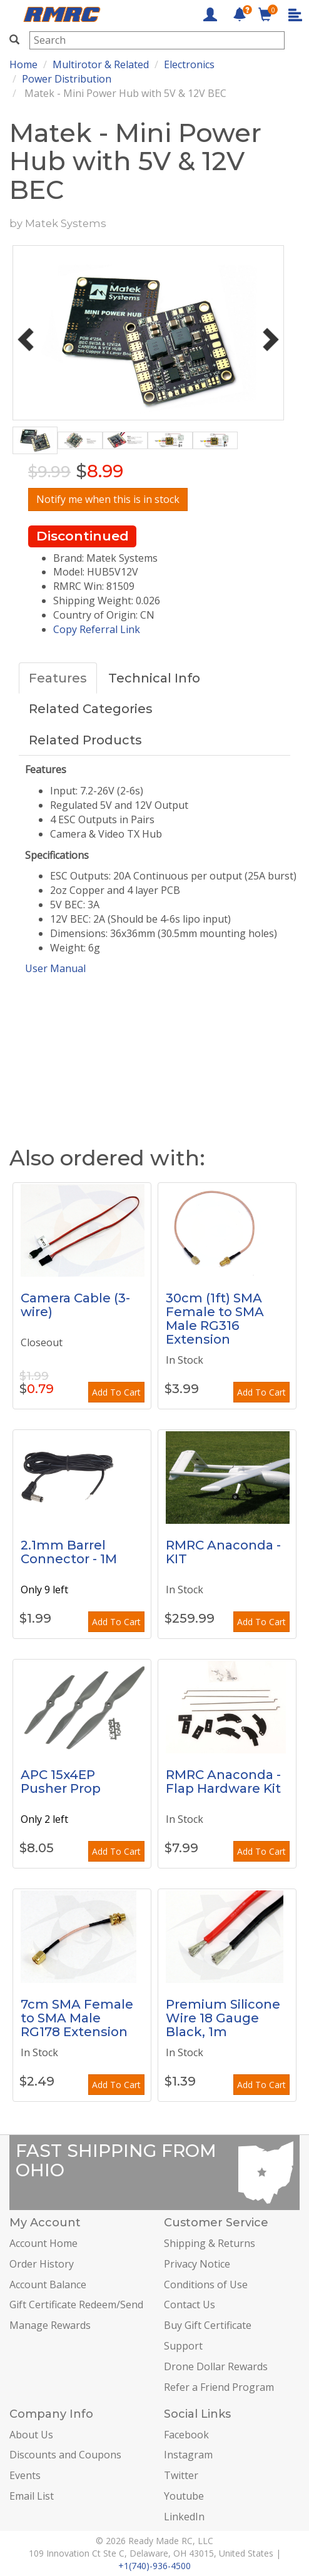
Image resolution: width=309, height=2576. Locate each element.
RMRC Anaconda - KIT (223, 1552)
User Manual (55, 968)
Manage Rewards (50, 2325)
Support (183, 2346)
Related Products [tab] (85, 740)
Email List (31, 2496)
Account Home (43, 2243)
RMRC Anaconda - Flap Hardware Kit (223, 1781)
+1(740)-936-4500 (154, 2566)
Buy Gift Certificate (207, 2325)
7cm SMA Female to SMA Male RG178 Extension (77, 2018)
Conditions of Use (206, 2284)
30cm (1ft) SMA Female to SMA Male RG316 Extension (215, 1319)
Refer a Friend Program (219, 2387)
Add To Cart (116, 1392)
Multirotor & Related (101, 64)
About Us (31, 2435)
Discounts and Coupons (65, 2455)
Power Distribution (66, 79)
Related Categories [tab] (91, 708)
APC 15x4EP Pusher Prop (61, 1781)
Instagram (188, 2455)
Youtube (184, 2496)
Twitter (181, 2475)
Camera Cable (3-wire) (75, 1305)
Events (25, 2475)
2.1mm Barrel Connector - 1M (69, 1552)
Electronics (189, 64)
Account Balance (47, 2284)
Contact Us (189, 2304)
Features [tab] (58, 678)
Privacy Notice (197, 2264)
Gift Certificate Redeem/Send (76, 2304)
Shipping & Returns (209, 2243)
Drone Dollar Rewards (216, 2366)
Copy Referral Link (96, 629)
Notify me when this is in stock (108, 499)
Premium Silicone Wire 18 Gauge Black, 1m (223, 2018)
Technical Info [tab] (154, 678)
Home (23, 64)
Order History (41, 2264)
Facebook (186, 2435)
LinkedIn (184, 2516)
